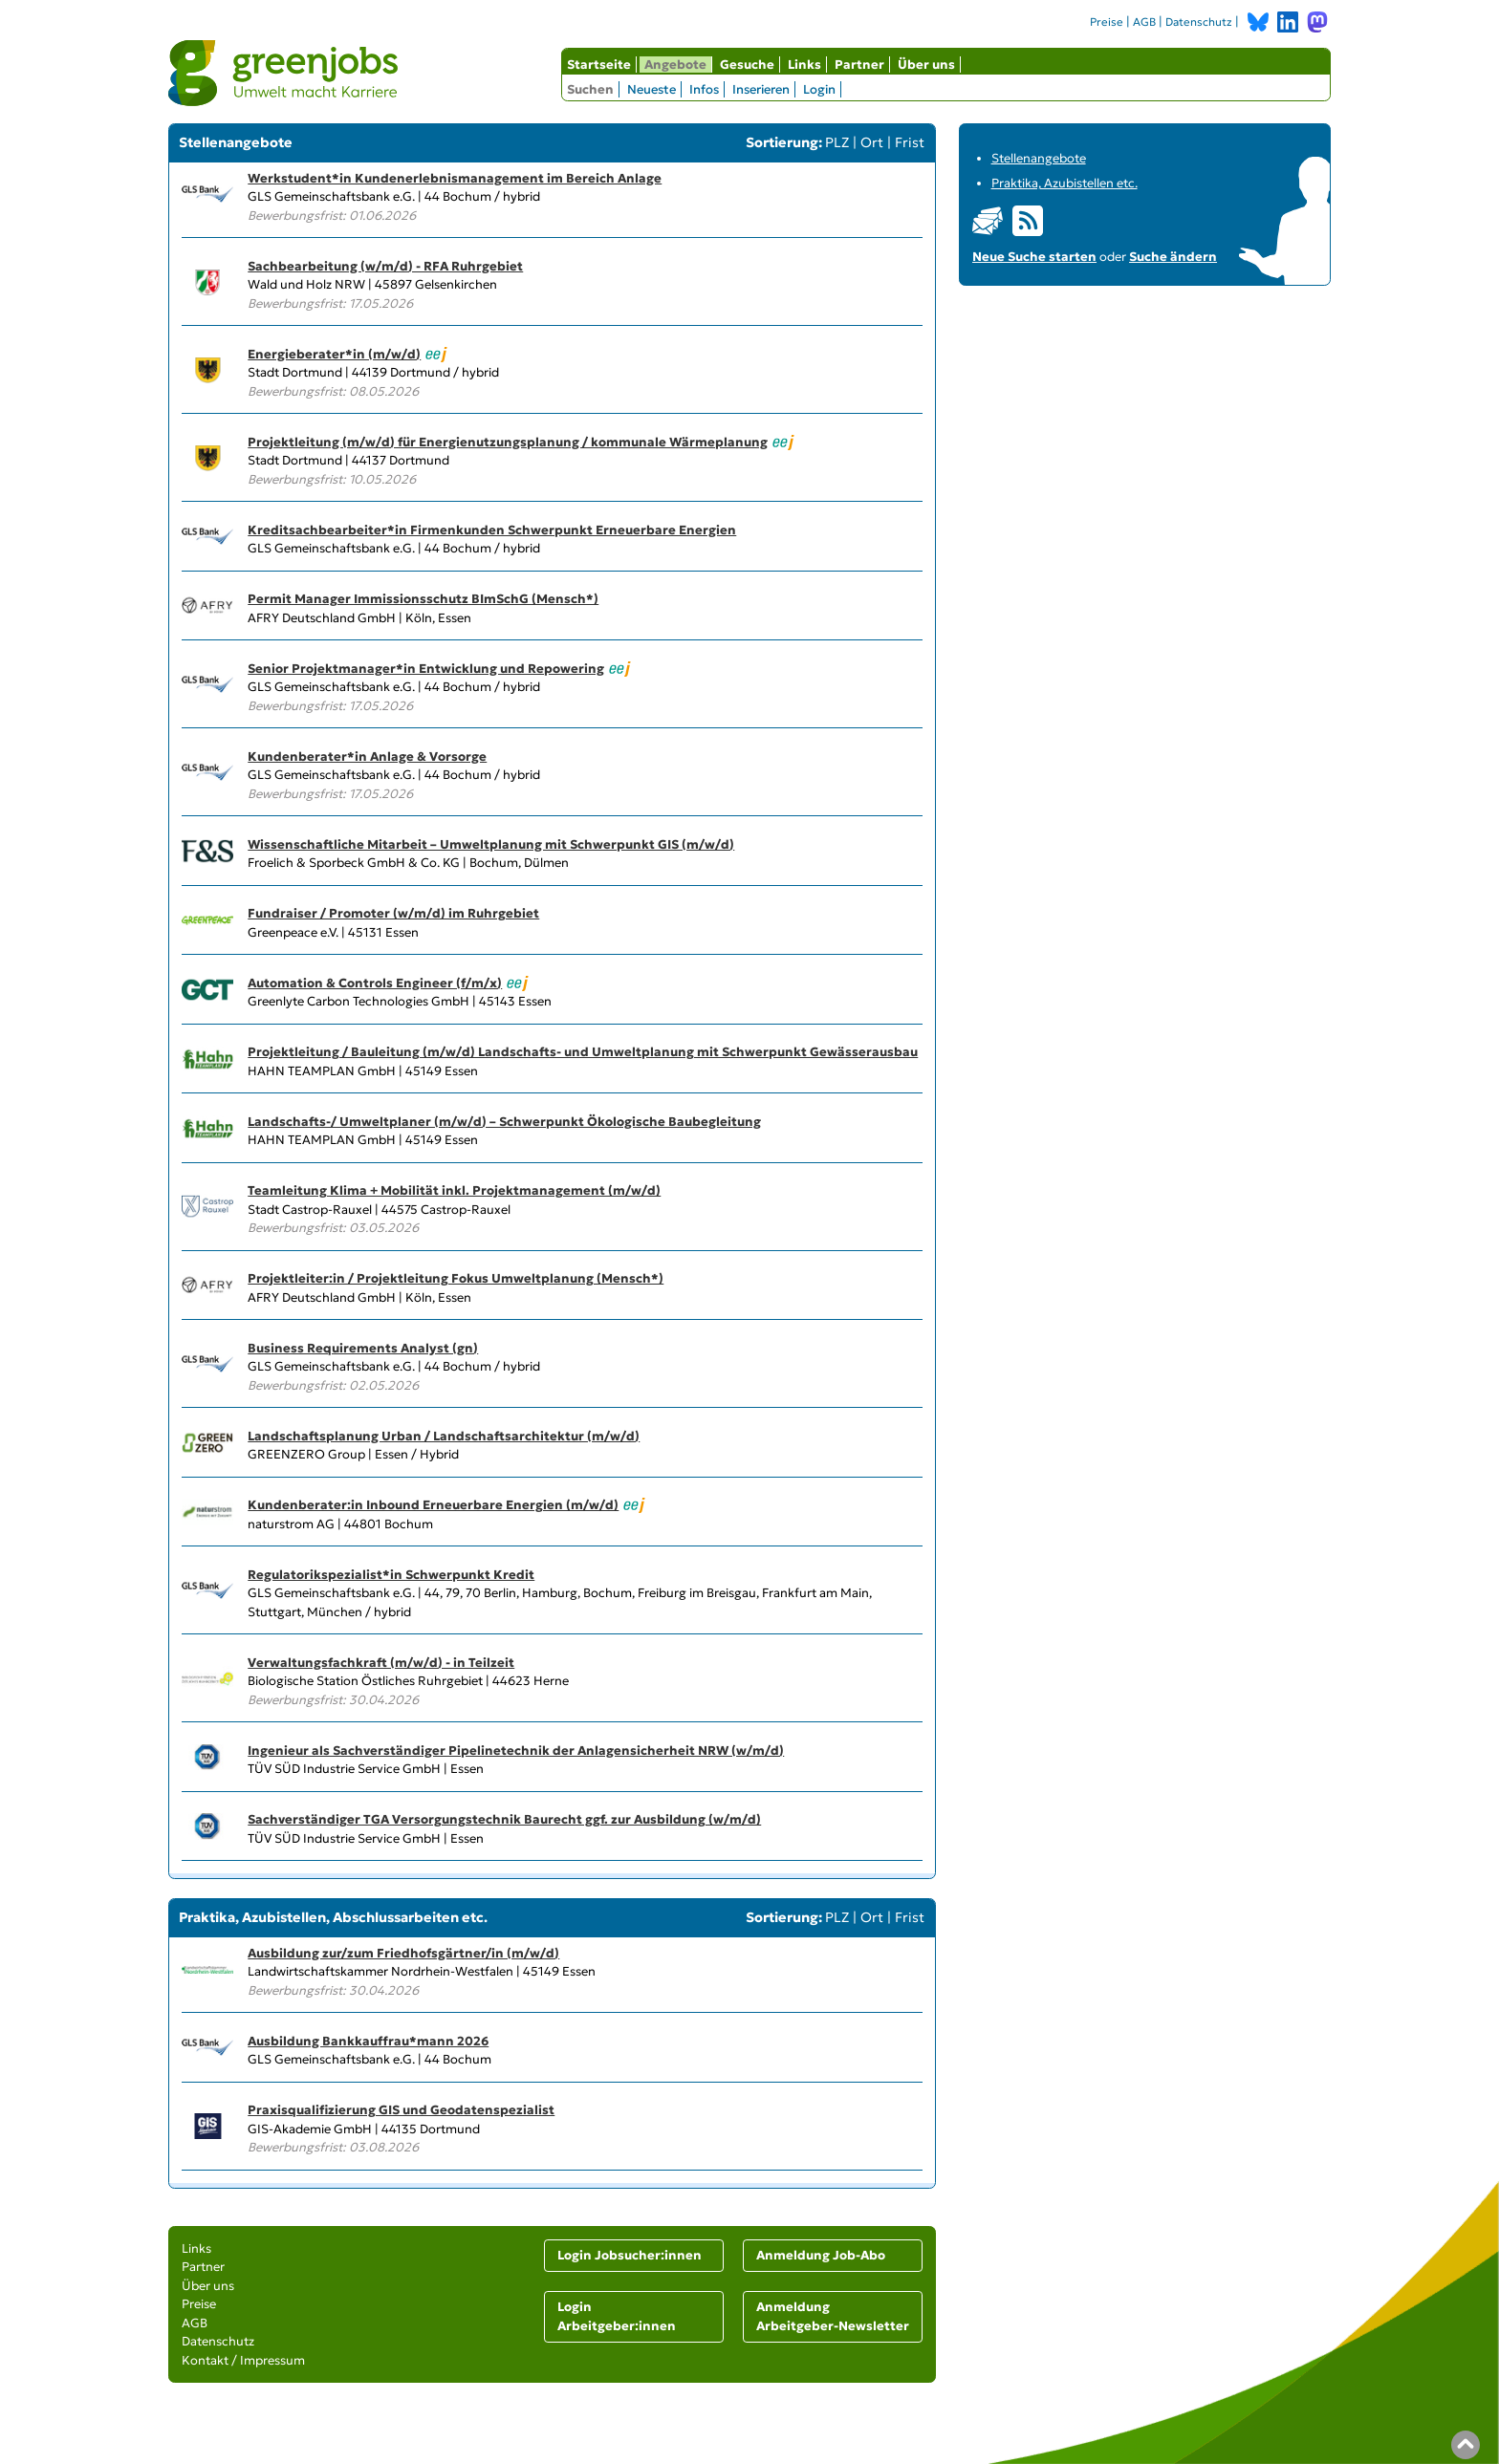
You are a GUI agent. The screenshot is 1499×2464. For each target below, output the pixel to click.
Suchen (590, 89)
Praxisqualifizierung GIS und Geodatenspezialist (401, 2110)
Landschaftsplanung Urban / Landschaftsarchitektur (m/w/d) (444, 1436)
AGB (1144, 22)
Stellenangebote (1038, 158)
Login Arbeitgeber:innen (616, 2316)
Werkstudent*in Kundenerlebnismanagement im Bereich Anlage (455, 178)
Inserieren (761, 89)
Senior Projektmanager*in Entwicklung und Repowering (426, 668)
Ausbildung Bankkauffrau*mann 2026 (368, 2041)
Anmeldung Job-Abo (820, 2255)
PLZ (837, 142)
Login (819, 89)
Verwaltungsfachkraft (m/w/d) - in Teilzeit (381, 1662)
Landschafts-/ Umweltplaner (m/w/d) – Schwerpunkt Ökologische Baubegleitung (504, 1121)
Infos (704, 89)
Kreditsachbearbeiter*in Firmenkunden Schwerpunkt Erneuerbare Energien (492, 530)
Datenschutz (1198, 22)
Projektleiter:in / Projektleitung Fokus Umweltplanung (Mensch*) (455, 1278)
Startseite (599, 64)
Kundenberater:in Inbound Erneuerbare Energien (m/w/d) (433, 1505)
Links (804, 64)
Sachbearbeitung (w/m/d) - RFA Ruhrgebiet (385, 266)
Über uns (926, 64)
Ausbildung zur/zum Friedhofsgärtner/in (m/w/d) (403, 1953)
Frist (909, 142)
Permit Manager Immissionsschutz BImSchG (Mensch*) (423, 599)
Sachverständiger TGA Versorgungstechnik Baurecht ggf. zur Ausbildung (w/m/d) (504, 1819)
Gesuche (747, 64)
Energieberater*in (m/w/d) (334, 354)
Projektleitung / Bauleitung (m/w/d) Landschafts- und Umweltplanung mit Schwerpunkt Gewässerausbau (583, 1052)
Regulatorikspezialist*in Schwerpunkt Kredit (391, 1575)
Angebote (675, 64)
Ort (871, 142)
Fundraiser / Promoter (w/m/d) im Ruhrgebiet (393, 913)
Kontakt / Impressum (243, 2360)
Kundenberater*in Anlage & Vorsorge (367, 756)
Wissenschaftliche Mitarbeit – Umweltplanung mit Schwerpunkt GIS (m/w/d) (491, 844)
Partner (859, 64)
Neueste (651, 89)
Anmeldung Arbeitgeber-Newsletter (832, 2316)
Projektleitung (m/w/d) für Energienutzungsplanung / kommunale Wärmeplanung (508, 442)
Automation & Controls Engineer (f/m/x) (375, 983)
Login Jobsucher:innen (629, 2255)
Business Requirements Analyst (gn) (363, 1348)
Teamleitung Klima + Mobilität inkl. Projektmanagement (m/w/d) (454, 1190)
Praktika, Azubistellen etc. (1064, 183)
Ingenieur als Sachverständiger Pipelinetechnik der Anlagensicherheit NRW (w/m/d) (516, 1750)
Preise (1106, 22)
